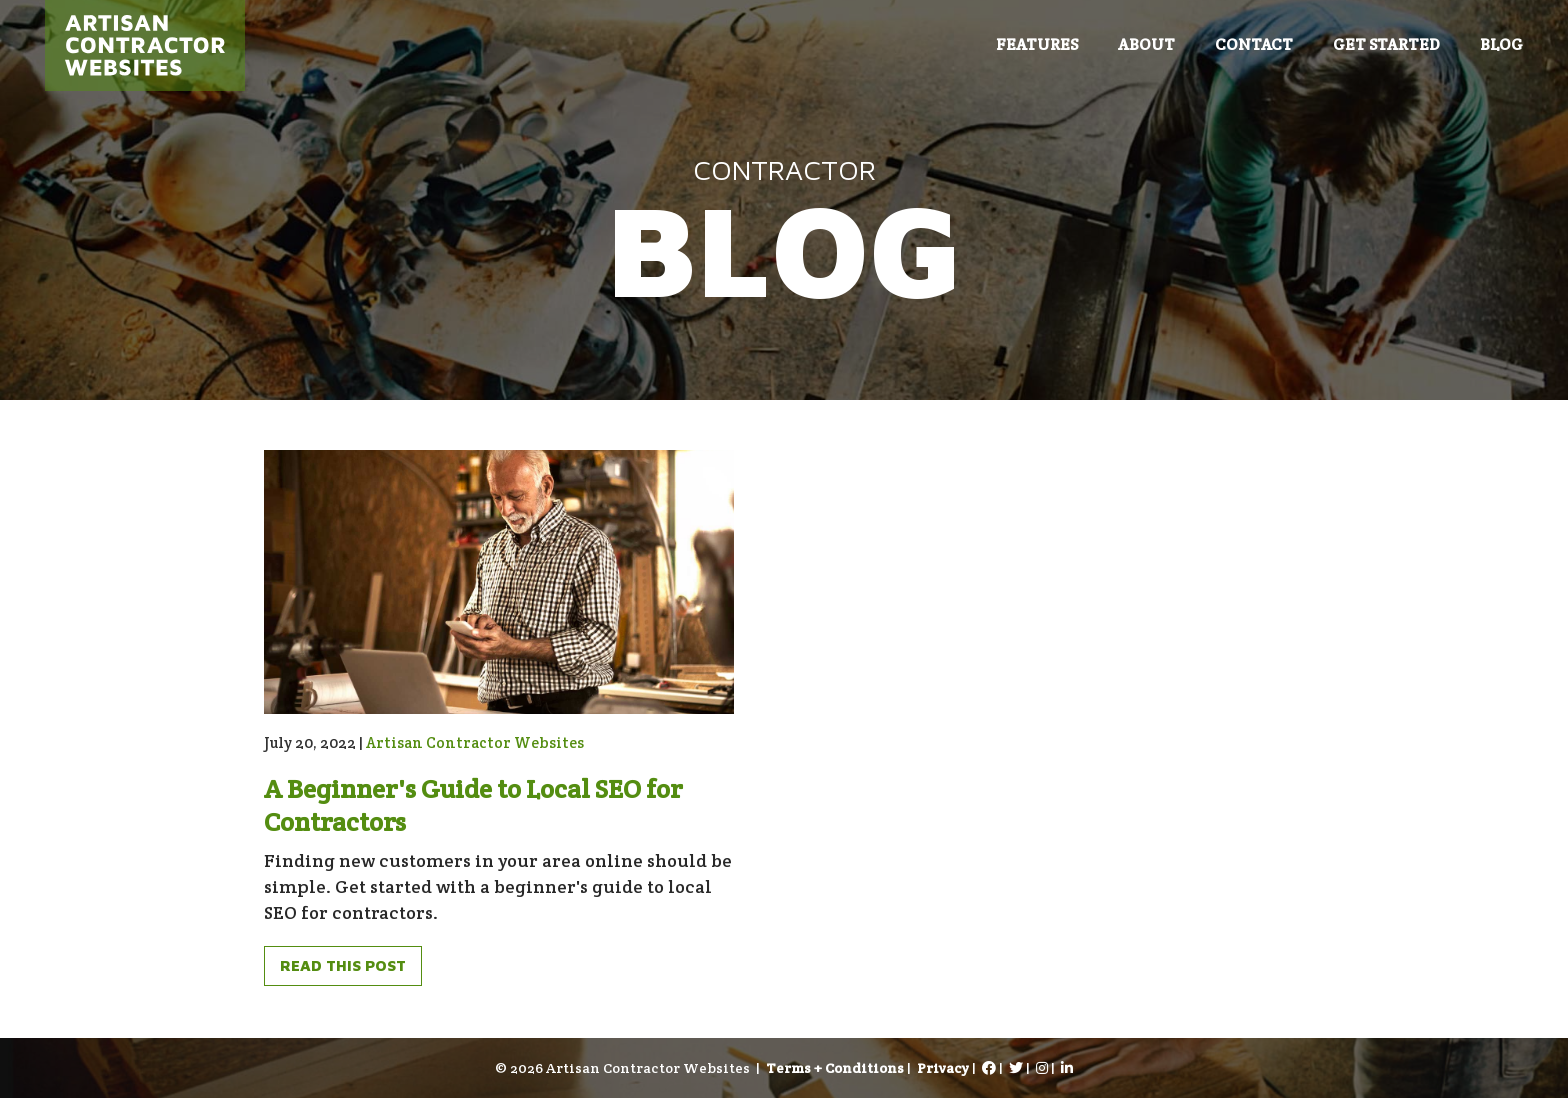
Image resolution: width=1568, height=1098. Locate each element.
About (1146, 44)
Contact (1254, 44)
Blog (1501, 44)
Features (1037, 44)
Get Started (1386, 44)
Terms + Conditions (835, 1068)
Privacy (943, 1068)
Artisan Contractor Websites (475, 742)
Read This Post (343, 965)
